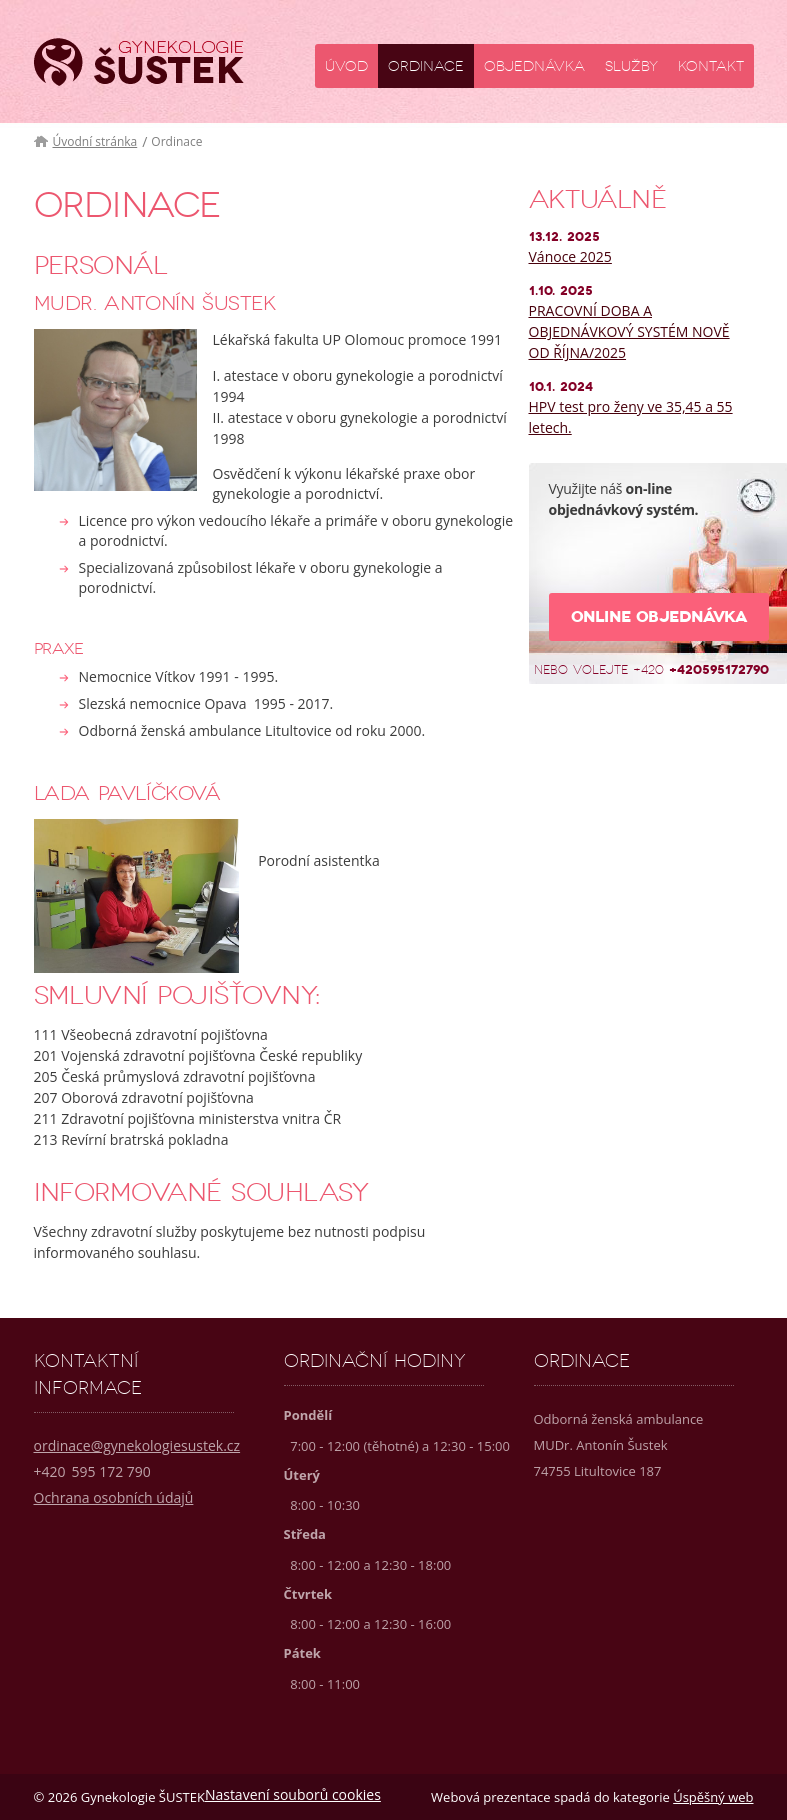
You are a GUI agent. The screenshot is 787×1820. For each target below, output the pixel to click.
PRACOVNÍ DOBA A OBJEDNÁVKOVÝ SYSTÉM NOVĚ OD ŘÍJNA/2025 (629, 331)
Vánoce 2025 (570, 256)
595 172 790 (92, 1471)
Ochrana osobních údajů (114, 1497)
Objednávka (534, 66)
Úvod (346, 66)
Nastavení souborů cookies (293, 1794)
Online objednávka (658, 617)
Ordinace (426, 66)
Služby (631, 66)
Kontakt (711, 66)
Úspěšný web (713, 1797)
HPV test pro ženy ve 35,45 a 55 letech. (631, 417)
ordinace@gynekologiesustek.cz (137, 1445)
